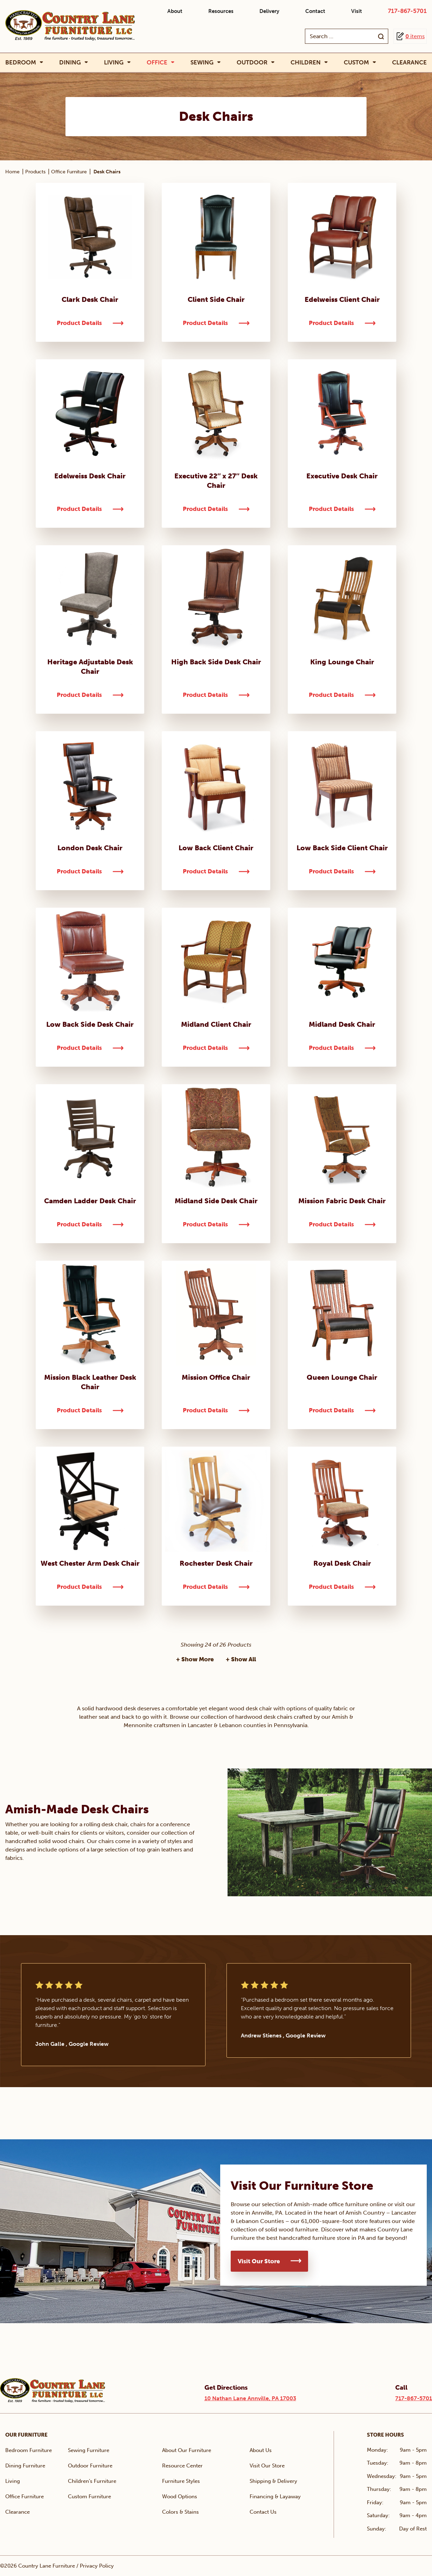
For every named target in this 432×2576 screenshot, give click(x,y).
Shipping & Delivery (273, 2481)
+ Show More (195, 1659)
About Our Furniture (186, 2450)
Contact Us (263, 2512)
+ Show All (241, 1659)
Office (157, 62)
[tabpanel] (113, 2014)
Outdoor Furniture (90, 2466)
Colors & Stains (180, 2512)
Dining (70, 62)
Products (35, 172)
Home (12, 172)
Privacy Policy (97, 2566)
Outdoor (252, 62)
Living (114, 62)
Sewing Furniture (88, 2450)
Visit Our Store (259, 2261)
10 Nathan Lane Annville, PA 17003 (250, 2398)
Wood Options (179, 2496)
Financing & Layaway (275, 2496)
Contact (315, 11)
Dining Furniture (25, 2466)
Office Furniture (69, 172)
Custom (356, 62)
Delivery (269, 11)
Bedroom (20, 62)
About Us (261, 2450)
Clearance (409, 62)
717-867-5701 (407, 10)
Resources (221, 11)
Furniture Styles (181, 2481)
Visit (356, 11)
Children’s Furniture (92, 2481)
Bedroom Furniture (28, 2450)
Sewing (202, 62)
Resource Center (182, 2466)
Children (306, 62)
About (174, 11)
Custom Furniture (89, 2496)
